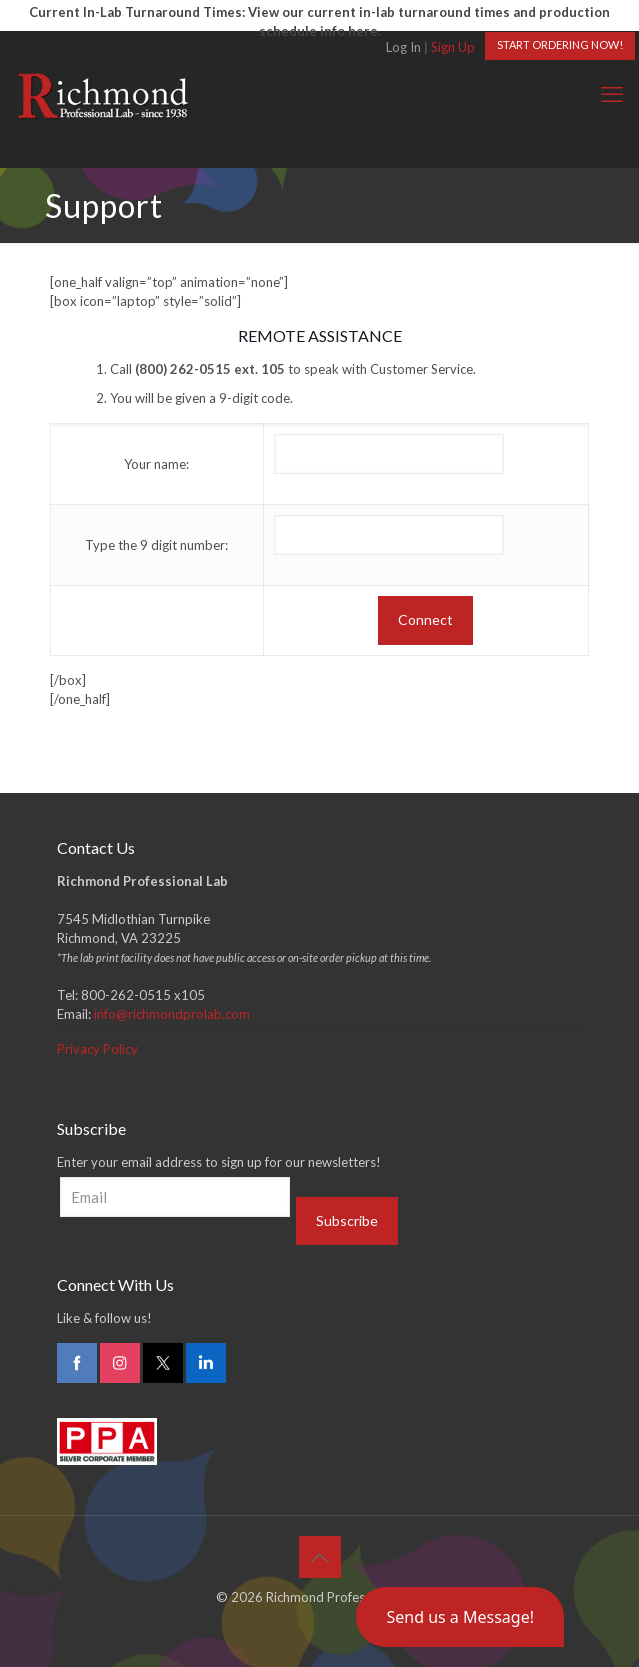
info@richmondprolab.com (172, 1014)
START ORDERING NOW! (560, 44)
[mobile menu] (612, 94)
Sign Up (453, 47)
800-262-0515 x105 (143, 995)
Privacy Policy (97, 1049)
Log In (403, 47)
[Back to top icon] (320, 1557)
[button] (460, 1617)
